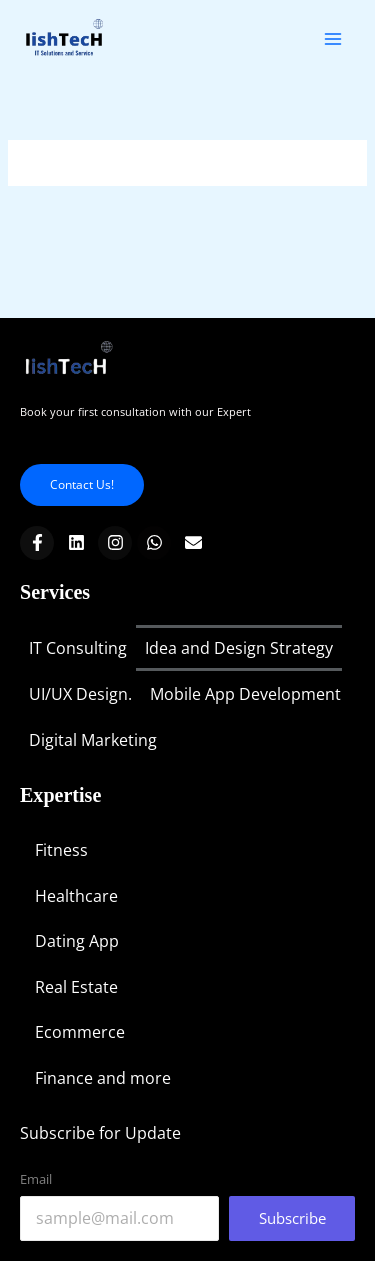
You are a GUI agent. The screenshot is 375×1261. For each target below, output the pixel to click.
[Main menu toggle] (333, 38)
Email (36, 1179)
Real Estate (76, 987)
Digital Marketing (93, 740)
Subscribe (292, 1218)
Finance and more (103, 1078)
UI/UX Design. (80, 694)
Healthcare (76, 896)
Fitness (61, 850)
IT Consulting (78, 648)
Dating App (77, 941)
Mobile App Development (245, 694)
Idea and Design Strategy (239, 648)
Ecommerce (80, 1032)
